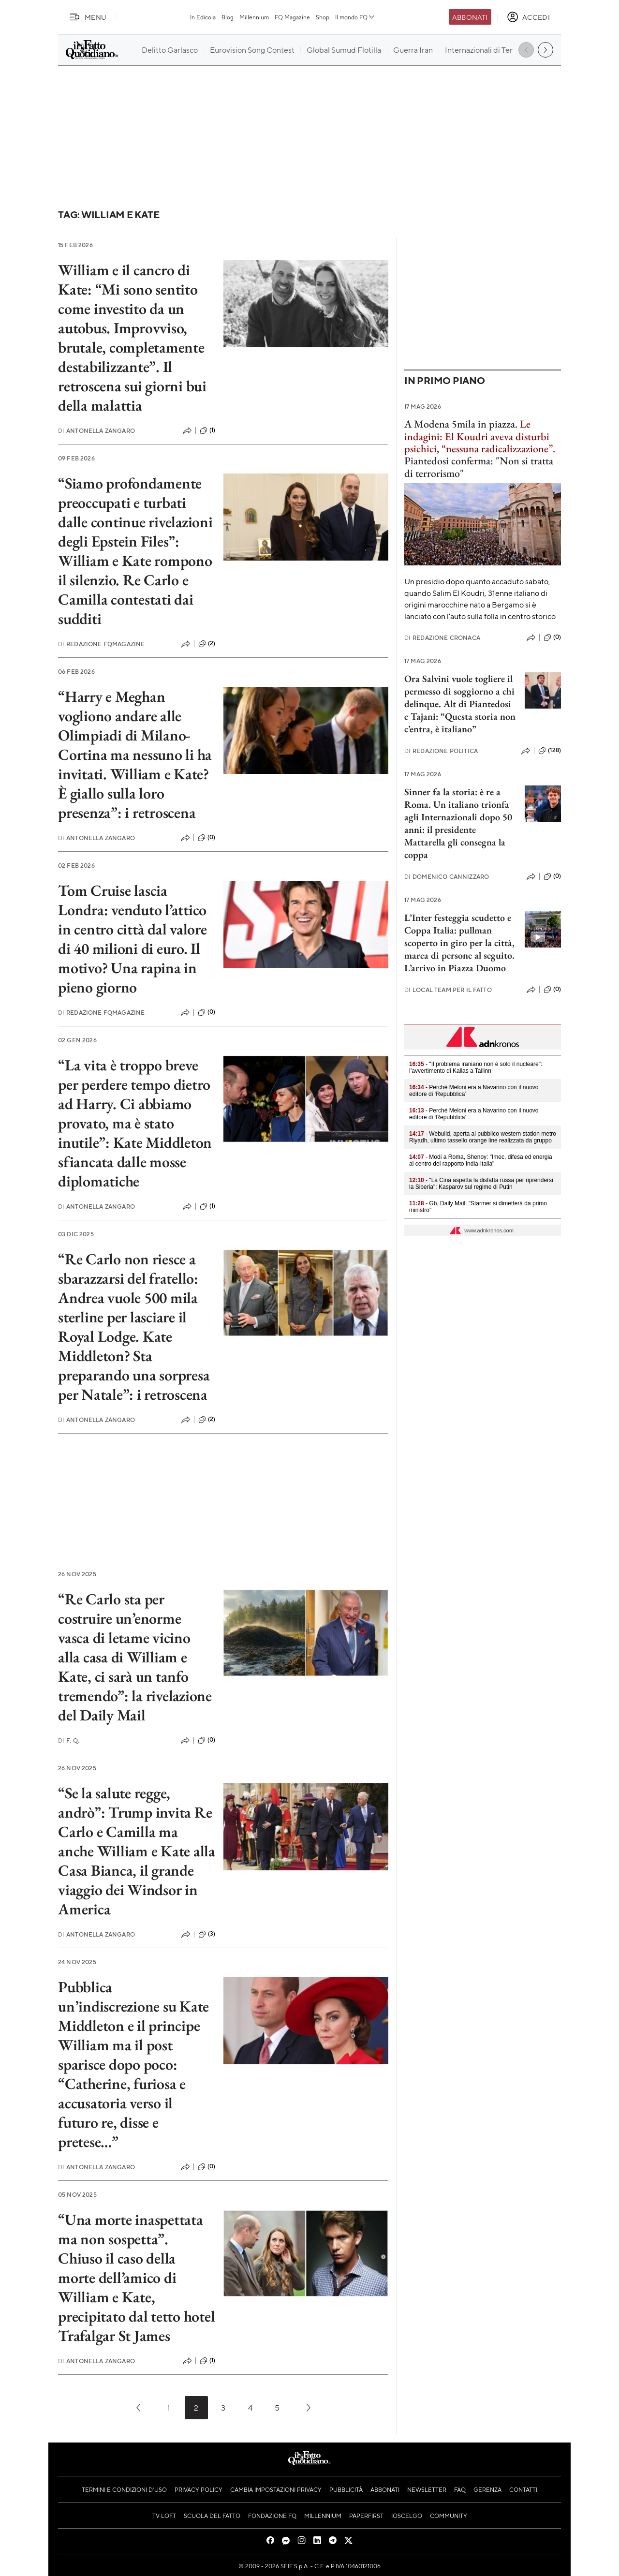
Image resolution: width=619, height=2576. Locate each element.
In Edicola (203, 17)
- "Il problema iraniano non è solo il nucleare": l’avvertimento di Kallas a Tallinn (475, 1067)
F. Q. (68, 1740)
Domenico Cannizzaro (446, 876)
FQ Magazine (292, 17)
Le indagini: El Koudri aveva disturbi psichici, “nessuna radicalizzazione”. (479, 436)
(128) (549, 751)
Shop (322, 17)
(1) (207, 430)
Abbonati (469, 17)
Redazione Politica (441, 751)
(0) (206, 838)
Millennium (254, 17)
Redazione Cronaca (442, 637)
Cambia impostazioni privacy (276, 2489)
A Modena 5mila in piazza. (460, 424)
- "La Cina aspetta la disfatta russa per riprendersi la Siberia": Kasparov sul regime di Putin (481, 1183)
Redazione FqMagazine (101, 644)
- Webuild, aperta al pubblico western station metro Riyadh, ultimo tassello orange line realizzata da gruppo (482, 1137)
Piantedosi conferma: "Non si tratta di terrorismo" (478, 467)
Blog (227, 17)
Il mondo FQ (355, 17)
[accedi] (528, 17)
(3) (206, 1934)
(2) (206, 644)
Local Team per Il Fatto (448, 989)
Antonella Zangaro (96, 430)
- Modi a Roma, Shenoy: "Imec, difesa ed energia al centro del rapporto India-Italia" (480, 1160)
